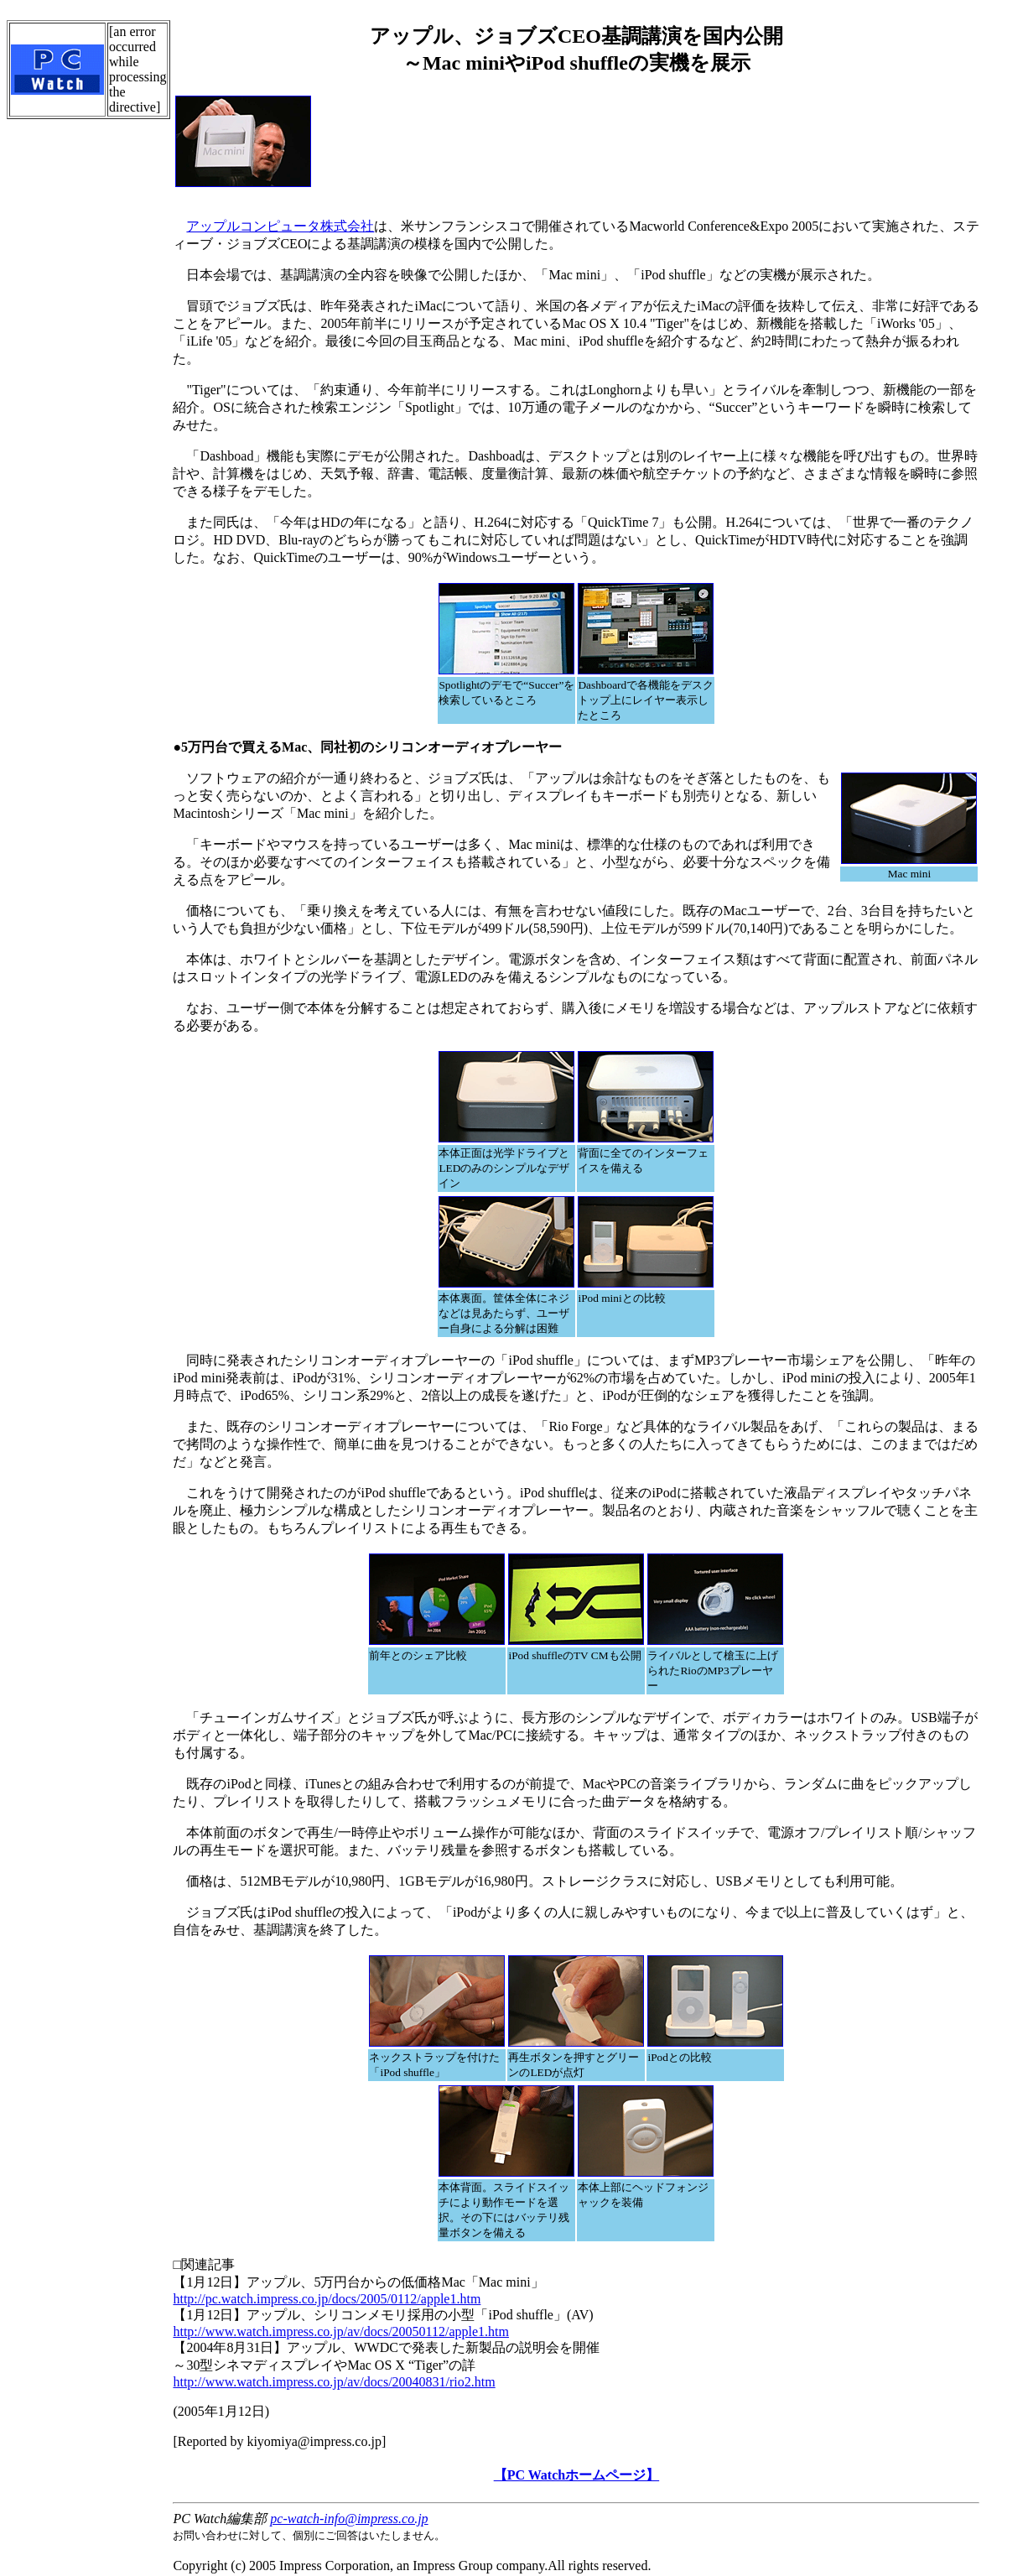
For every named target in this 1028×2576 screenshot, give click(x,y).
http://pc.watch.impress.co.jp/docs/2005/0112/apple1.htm (326, 2299)
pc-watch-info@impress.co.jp (349, 2518)
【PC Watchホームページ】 (576, 2475)
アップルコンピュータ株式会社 (280, 226)
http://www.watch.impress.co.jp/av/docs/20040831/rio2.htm (334, 2382)
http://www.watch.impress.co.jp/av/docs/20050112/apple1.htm (341, 2331)
